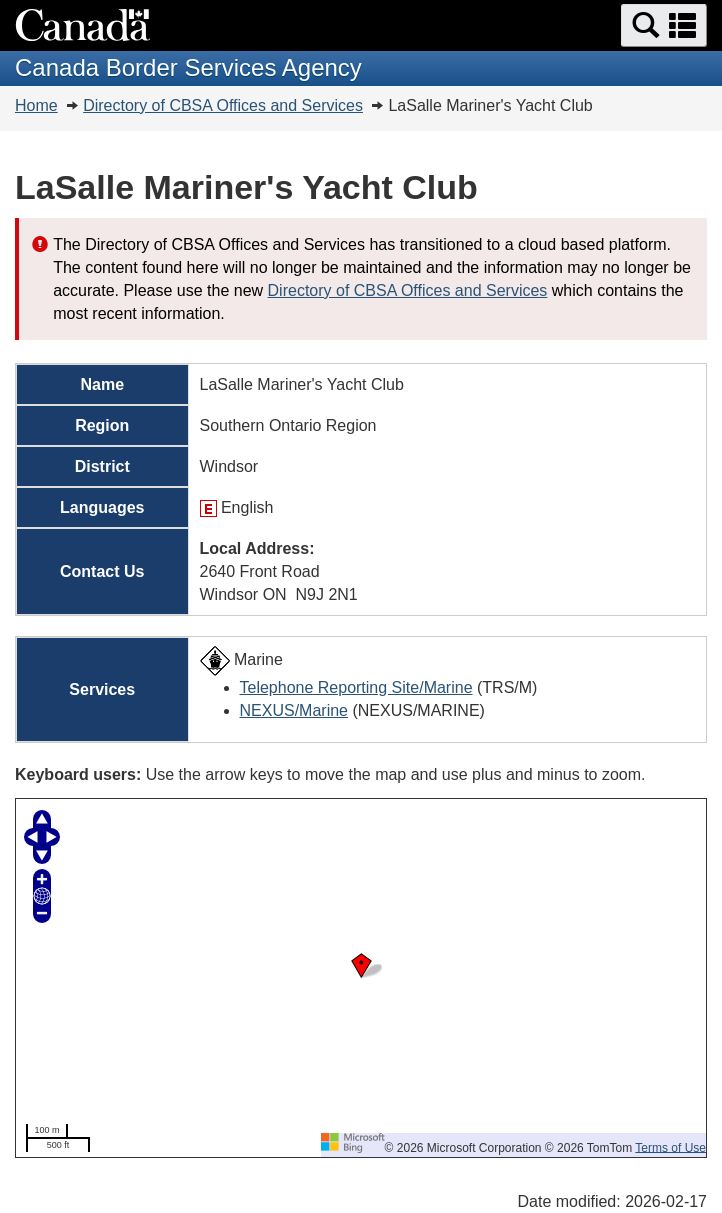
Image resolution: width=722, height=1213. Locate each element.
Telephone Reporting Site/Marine (356, 687)
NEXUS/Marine (294, 710)
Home (36, 105)
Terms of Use (670, 1147)
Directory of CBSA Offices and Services (223, 105)
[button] (664, 25)
